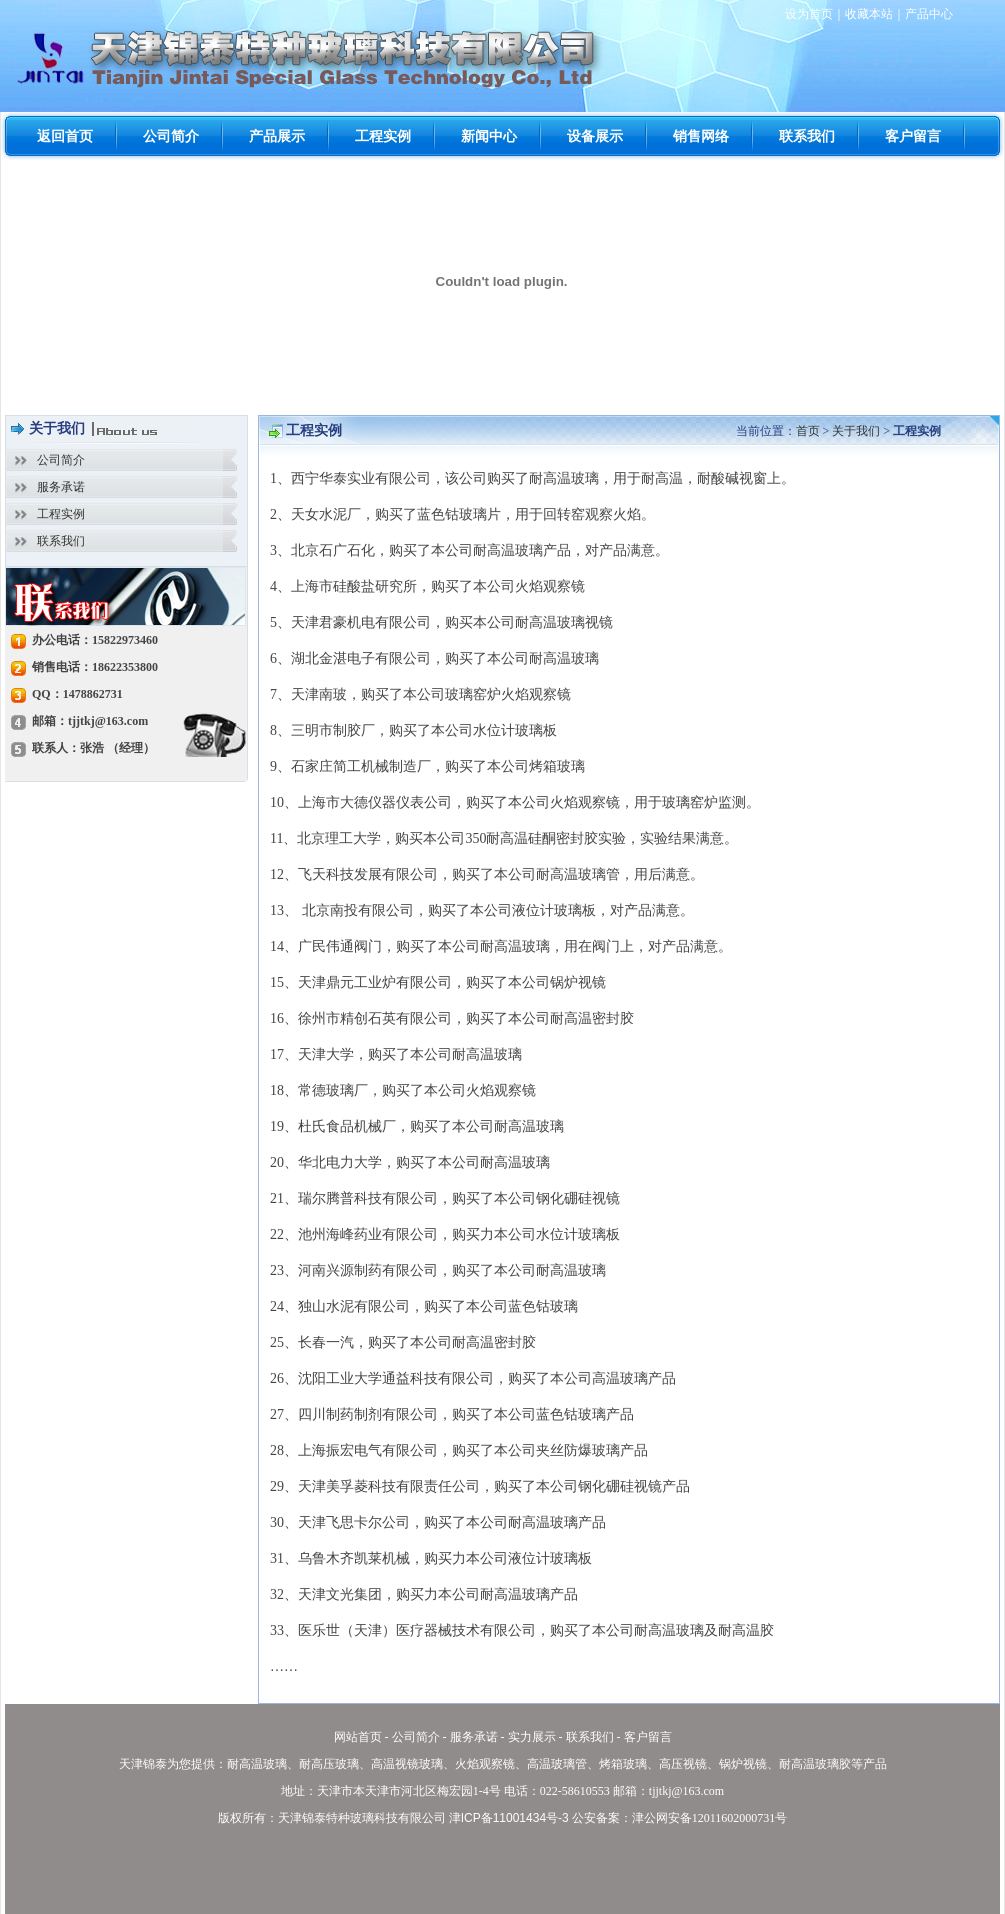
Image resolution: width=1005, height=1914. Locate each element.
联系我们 (61, 541)
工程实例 (61, 514)
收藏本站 (869, 14)
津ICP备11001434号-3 (509, 1818)
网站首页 (358, 1737)
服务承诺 (61, 487)
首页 (808, 431)
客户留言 (648, 1737)
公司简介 (61, 460)
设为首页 (809, 14)
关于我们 (856, 431)
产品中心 (929, 14)
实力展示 (532, 1737)
